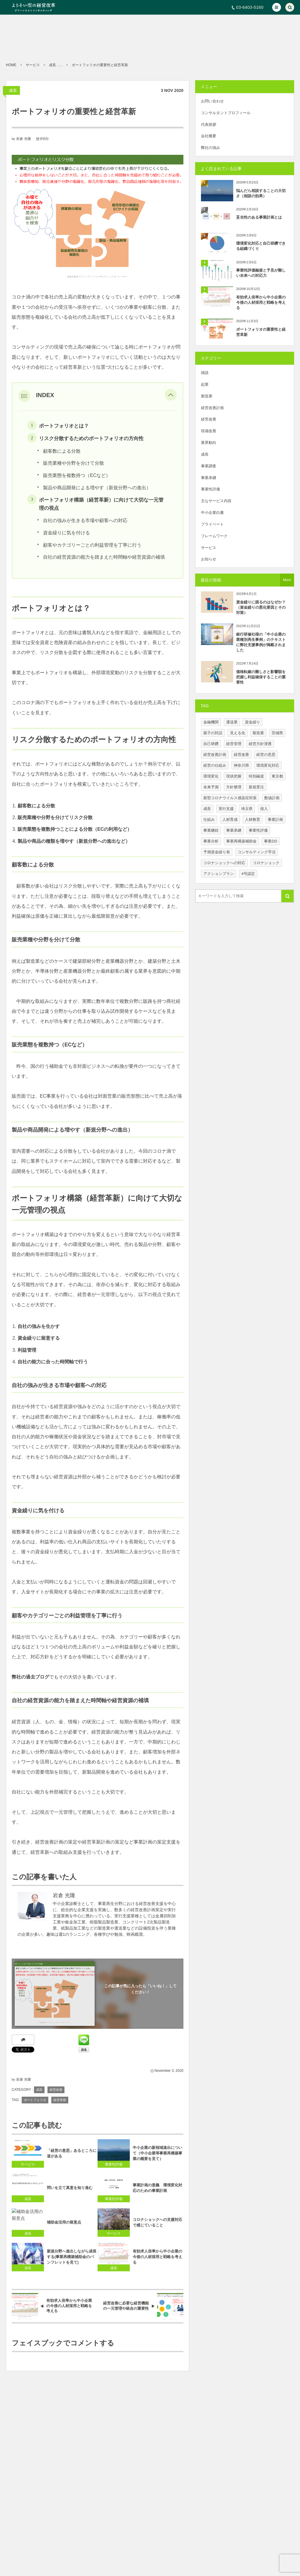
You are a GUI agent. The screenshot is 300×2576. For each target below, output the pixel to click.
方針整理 (233, 787)
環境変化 (211, 776)
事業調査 (208, 466)
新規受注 (256, 787)
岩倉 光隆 (23, 139)
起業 (205, 384)
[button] (276, 7)
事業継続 (211, 830)
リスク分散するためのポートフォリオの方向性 (91, 438)
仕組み (209, 819)
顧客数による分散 (62, 451)
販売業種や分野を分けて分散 (73, 463)
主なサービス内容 (216, 501)
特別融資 (256, 776)
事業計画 (275, 819)
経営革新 (59, 2100)
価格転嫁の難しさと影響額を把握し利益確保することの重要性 (261, 677)
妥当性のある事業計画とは (259, 217)
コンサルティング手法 (257, 852)
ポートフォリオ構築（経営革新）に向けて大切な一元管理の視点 (101, 504)
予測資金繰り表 (216, 852)
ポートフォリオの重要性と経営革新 (261, 332)
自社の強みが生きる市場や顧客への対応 (85, 520)
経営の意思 (265, 754)
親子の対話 (212, 733)
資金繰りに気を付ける (66, 532)
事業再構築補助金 (241, 841)
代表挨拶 (208, 124)
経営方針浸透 (260, 744)
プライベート (212, 524)
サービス (208, 547)
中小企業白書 (212, 512)
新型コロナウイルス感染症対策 (230, 798)
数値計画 (271, 798)
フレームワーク (214, 536)
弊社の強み (210, 147)
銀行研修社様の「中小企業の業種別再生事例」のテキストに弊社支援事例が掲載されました (261, 642)
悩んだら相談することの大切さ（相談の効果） (261, 193)
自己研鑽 (211, 744)
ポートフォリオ (35, 2100)
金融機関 (211, 722)
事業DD (270, 841)
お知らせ (208, 559)
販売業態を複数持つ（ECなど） (76, 475)
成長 (13, 90)
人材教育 (252, 819)
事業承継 (208, 478)
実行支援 (226, 808)
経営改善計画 (212, 408)
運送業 (232, 722)
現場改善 (208, 431)
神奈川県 (241, 765)
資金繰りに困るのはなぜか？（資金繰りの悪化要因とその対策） (261, 607)
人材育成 (230, 819)
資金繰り (252, 722)
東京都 (277, 776)
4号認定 (248, 873)
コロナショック (266, 863)
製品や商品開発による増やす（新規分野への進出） (97, 487)
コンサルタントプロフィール (225, 113)
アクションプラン (218, 873)
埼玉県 (247, 808)
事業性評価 (210, 489)
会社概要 (208, 136)
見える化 (237, 733)
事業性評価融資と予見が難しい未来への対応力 (261, 273)
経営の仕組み (214, 765)
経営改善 (56, 2089)
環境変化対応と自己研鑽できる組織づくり (261, 246)
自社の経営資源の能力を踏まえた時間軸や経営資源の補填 (104, 557)
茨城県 (277, 733)
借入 (264, 808)
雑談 (205, 372)
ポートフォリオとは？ (64, 426)
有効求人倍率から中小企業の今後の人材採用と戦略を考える (261, 302)
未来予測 (211, 787)
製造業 (206, 396)
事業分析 (211, 841)
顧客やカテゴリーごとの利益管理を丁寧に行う (92, 545)
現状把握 (233, 776)
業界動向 (208, 442)
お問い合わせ (212, 101)
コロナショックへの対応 (224, 863)
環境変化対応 (267, 765)
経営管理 (233, 744)
